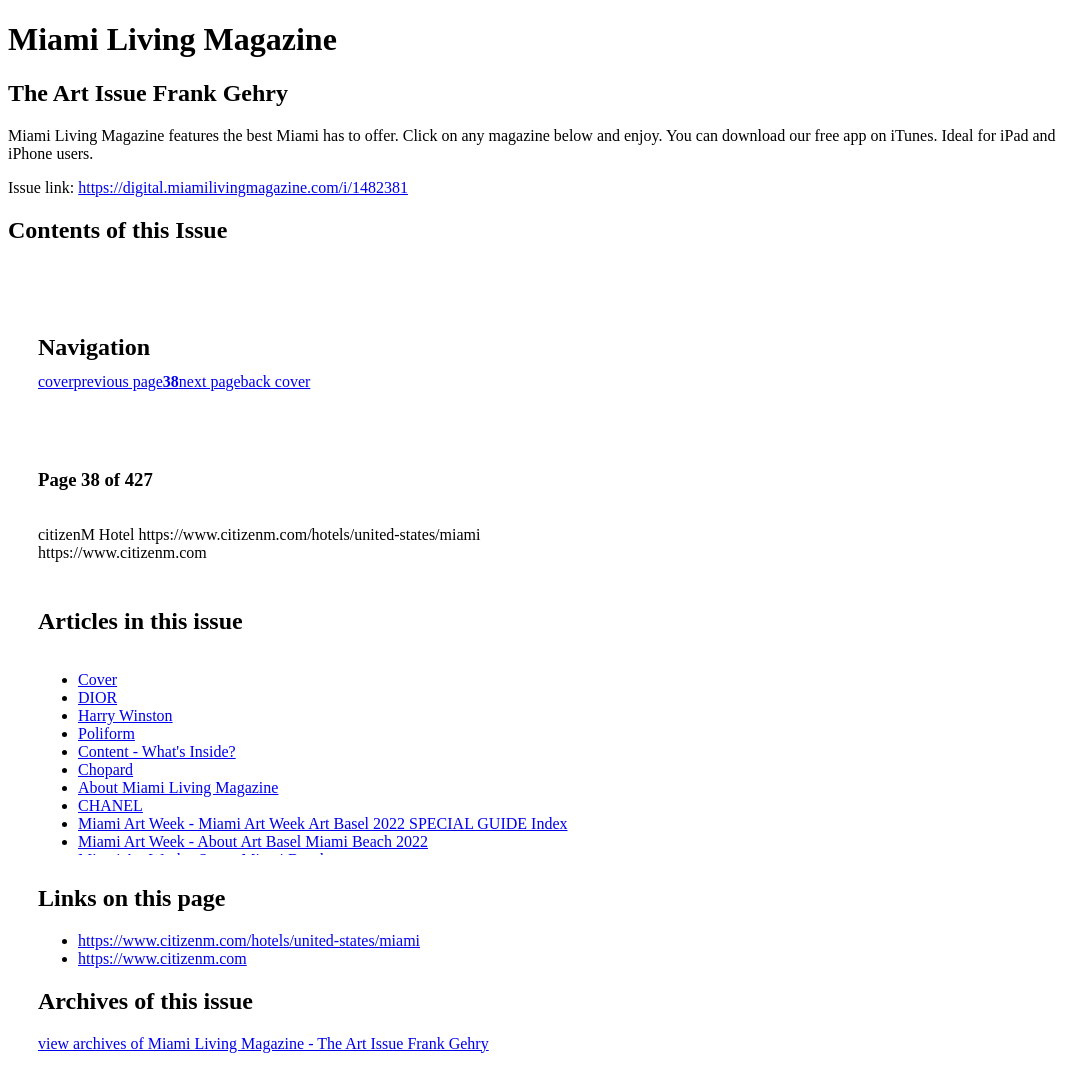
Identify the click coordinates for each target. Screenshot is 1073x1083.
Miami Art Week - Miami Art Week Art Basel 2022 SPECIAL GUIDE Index (323, 823)
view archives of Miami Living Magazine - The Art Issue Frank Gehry (263, 1043)
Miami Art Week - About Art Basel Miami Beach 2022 (253, 841)
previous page (118, 381)
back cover (276, 381)
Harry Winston (125, 715)
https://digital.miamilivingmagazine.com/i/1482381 (243, 187)
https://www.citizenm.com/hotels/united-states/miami (249, 940)
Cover (97, 679)
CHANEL (110, 805)
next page (210, 381)
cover (56, 381)
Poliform (106, 733)
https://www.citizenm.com (162, 958)
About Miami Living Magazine (178, 787)
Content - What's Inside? (157, 751)
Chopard (105, 769)
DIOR (97, 697)
